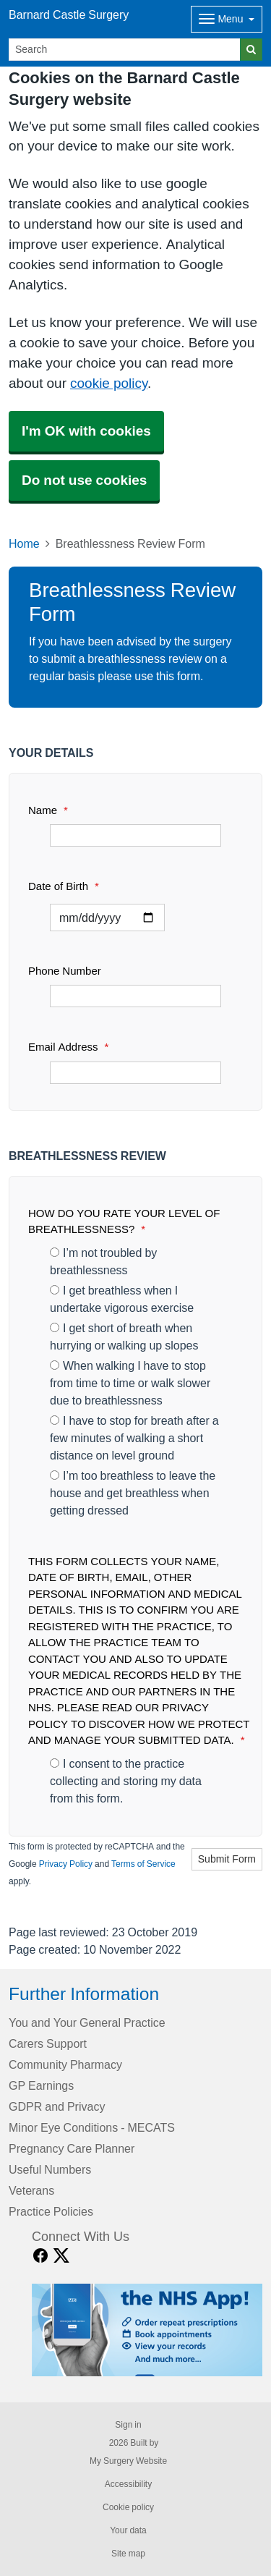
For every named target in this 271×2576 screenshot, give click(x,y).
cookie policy (108, 383)
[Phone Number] (135, 996)
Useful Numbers (50, 2169)
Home (24, 543)
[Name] (135, 835)
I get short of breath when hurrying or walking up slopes (124, 1336)
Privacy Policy (66, 1864)
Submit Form (227, 1859)
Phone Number (64, 970)
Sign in (128, 2424)
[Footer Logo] (147, 2330)
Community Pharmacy (65, 2064)
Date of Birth (63, 886)
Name (48, 810)
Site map (128, 2553)
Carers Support (48, 2043)
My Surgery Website (128, 2461)
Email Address (68, 1046)
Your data (128, 2530)
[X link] (61, 2256)
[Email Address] (135, 1073)
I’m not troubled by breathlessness (103, 1261)
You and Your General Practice (87, 2022)
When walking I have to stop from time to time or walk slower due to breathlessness (130, 1383)
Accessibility (128, 2484)
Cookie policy (128, 2507)
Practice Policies (51, 2211)
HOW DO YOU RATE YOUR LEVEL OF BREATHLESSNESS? (124, 1221)
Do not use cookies (84, 480)
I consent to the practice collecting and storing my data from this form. (126, 1781)
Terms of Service (143, 1864)
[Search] (125, 49)
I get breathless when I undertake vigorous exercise (122, 1298)
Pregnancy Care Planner (71, 2148)
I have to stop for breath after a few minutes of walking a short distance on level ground (134, 1438)
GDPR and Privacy (57, 2106)
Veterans (31, 2190)
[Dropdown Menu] (226, 19)
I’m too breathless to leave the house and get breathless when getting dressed (132, 1493)
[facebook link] (40, 2256)
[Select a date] (107, 917)
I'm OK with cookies (86, 431)
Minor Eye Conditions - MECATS (92, 2127)
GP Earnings (41, 2085)
